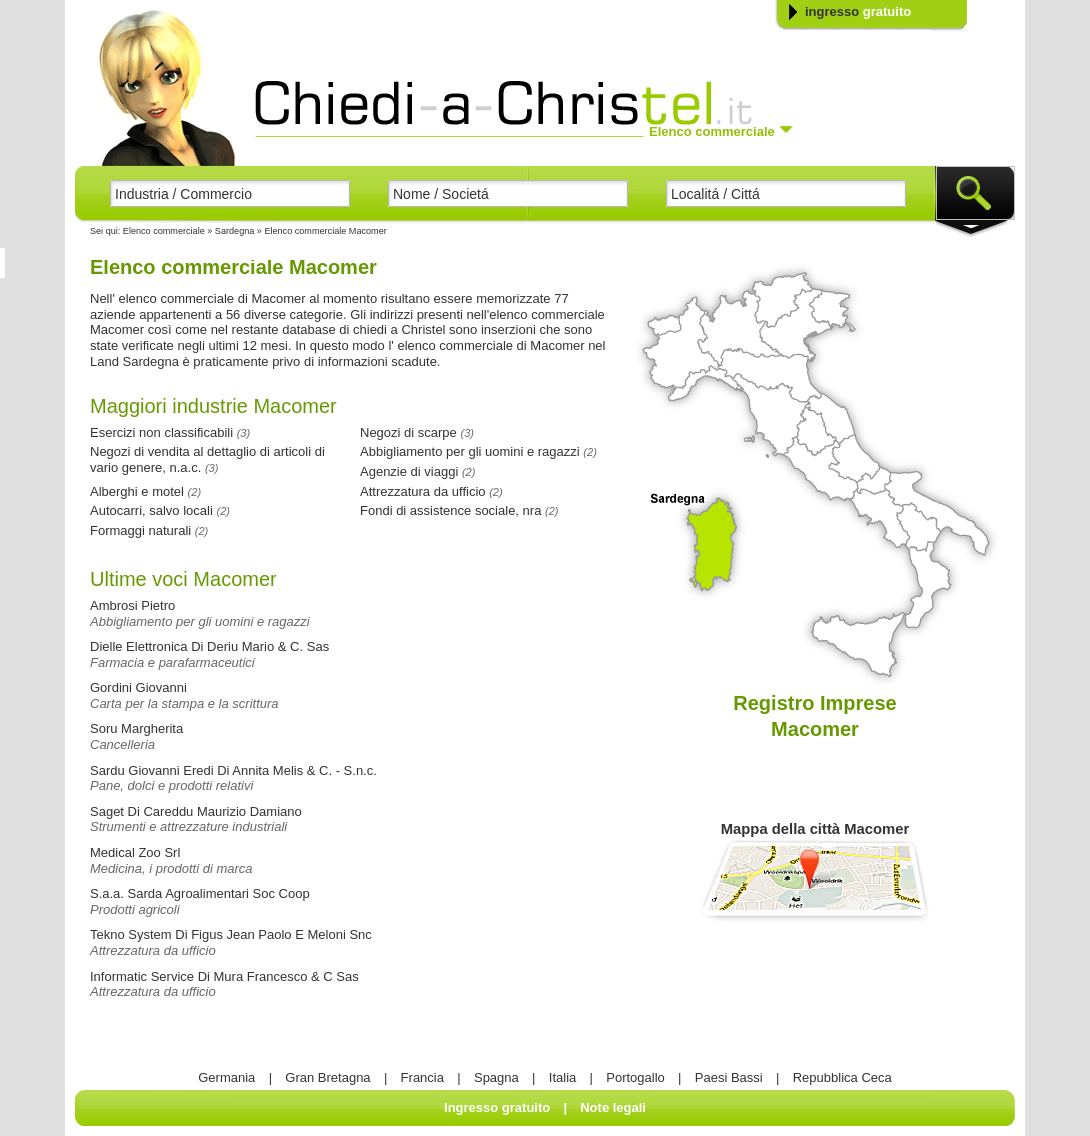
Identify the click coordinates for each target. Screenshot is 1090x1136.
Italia (562, 1077)
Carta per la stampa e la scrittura (184, 703)
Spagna (496, 1077)
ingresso (858, 11)
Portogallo (635, 1077)
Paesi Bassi (729, 1077)
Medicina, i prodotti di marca (171, 868)
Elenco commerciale (164, 231)
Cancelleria (122, 744)
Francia (422, 1077)
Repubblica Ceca (842, 1077)
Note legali (613, 1107)
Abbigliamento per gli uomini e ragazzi (200, 621)
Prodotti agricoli (135, 909)
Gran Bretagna (327, 1077)
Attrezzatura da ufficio (153, 950)
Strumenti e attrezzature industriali (188, 826)
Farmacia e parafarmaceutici (172, 662)
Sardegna (236, 231)
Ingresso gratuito (497, 1107)
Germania (226, 1077)
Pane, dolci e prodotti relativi (171, 785)
